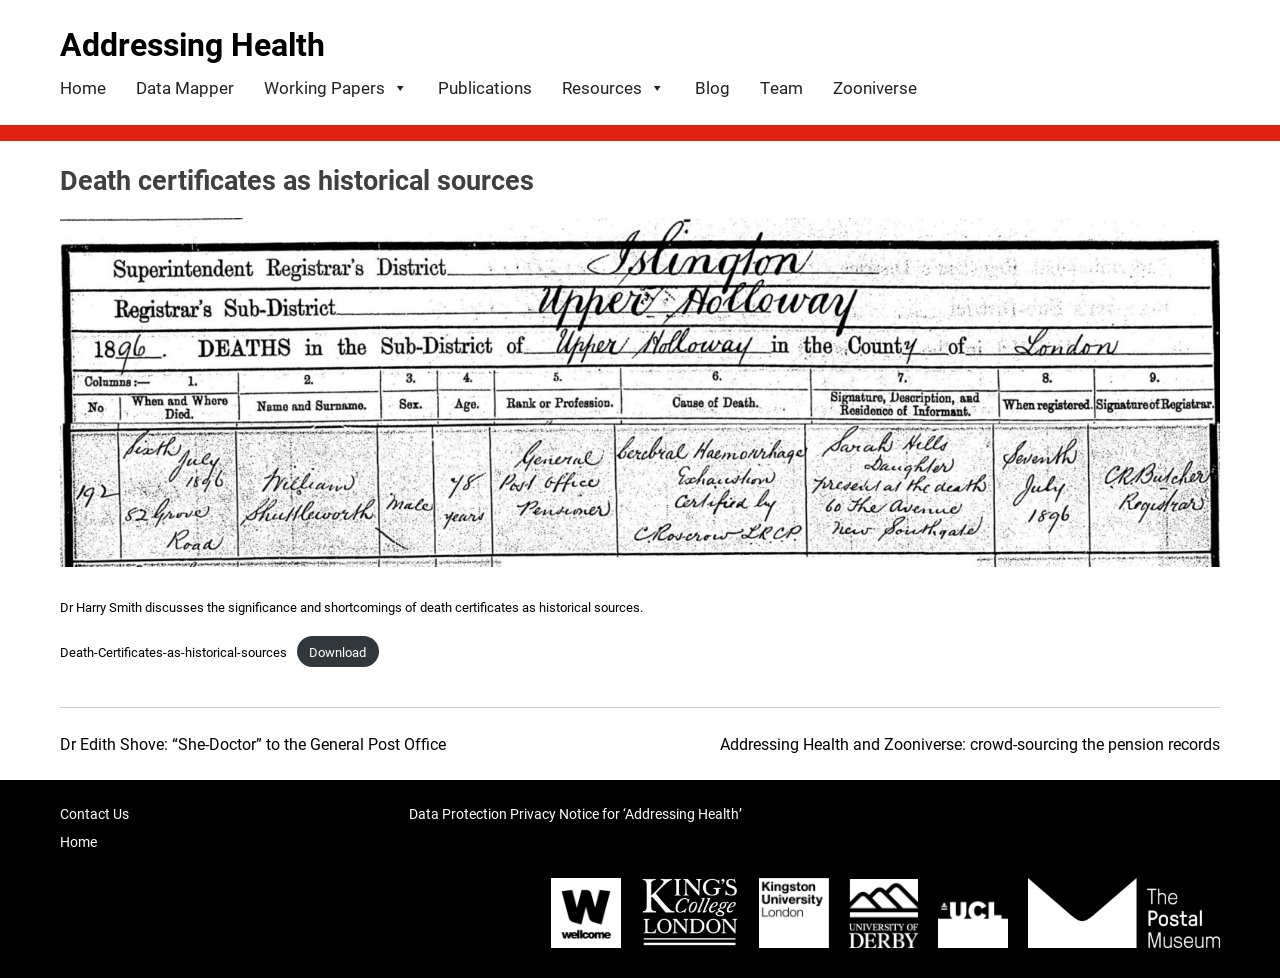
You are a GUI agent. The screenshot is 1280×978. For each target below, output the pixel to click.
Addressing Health (192, 43)
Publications (485, 87)
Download (337, 651)
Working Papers (336, 85)
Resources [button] (613, 85)
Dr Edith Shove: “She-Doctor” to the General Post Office (253, 743)
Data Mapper (185, 87)
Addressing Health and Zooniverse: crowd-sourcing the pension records (970, 743)
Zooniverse (875, 87)
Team (781, 87)
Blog (712, 87)
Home (83, 87)
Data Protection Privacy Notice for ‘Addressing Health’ (575, 813)
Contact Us (94, 813)
